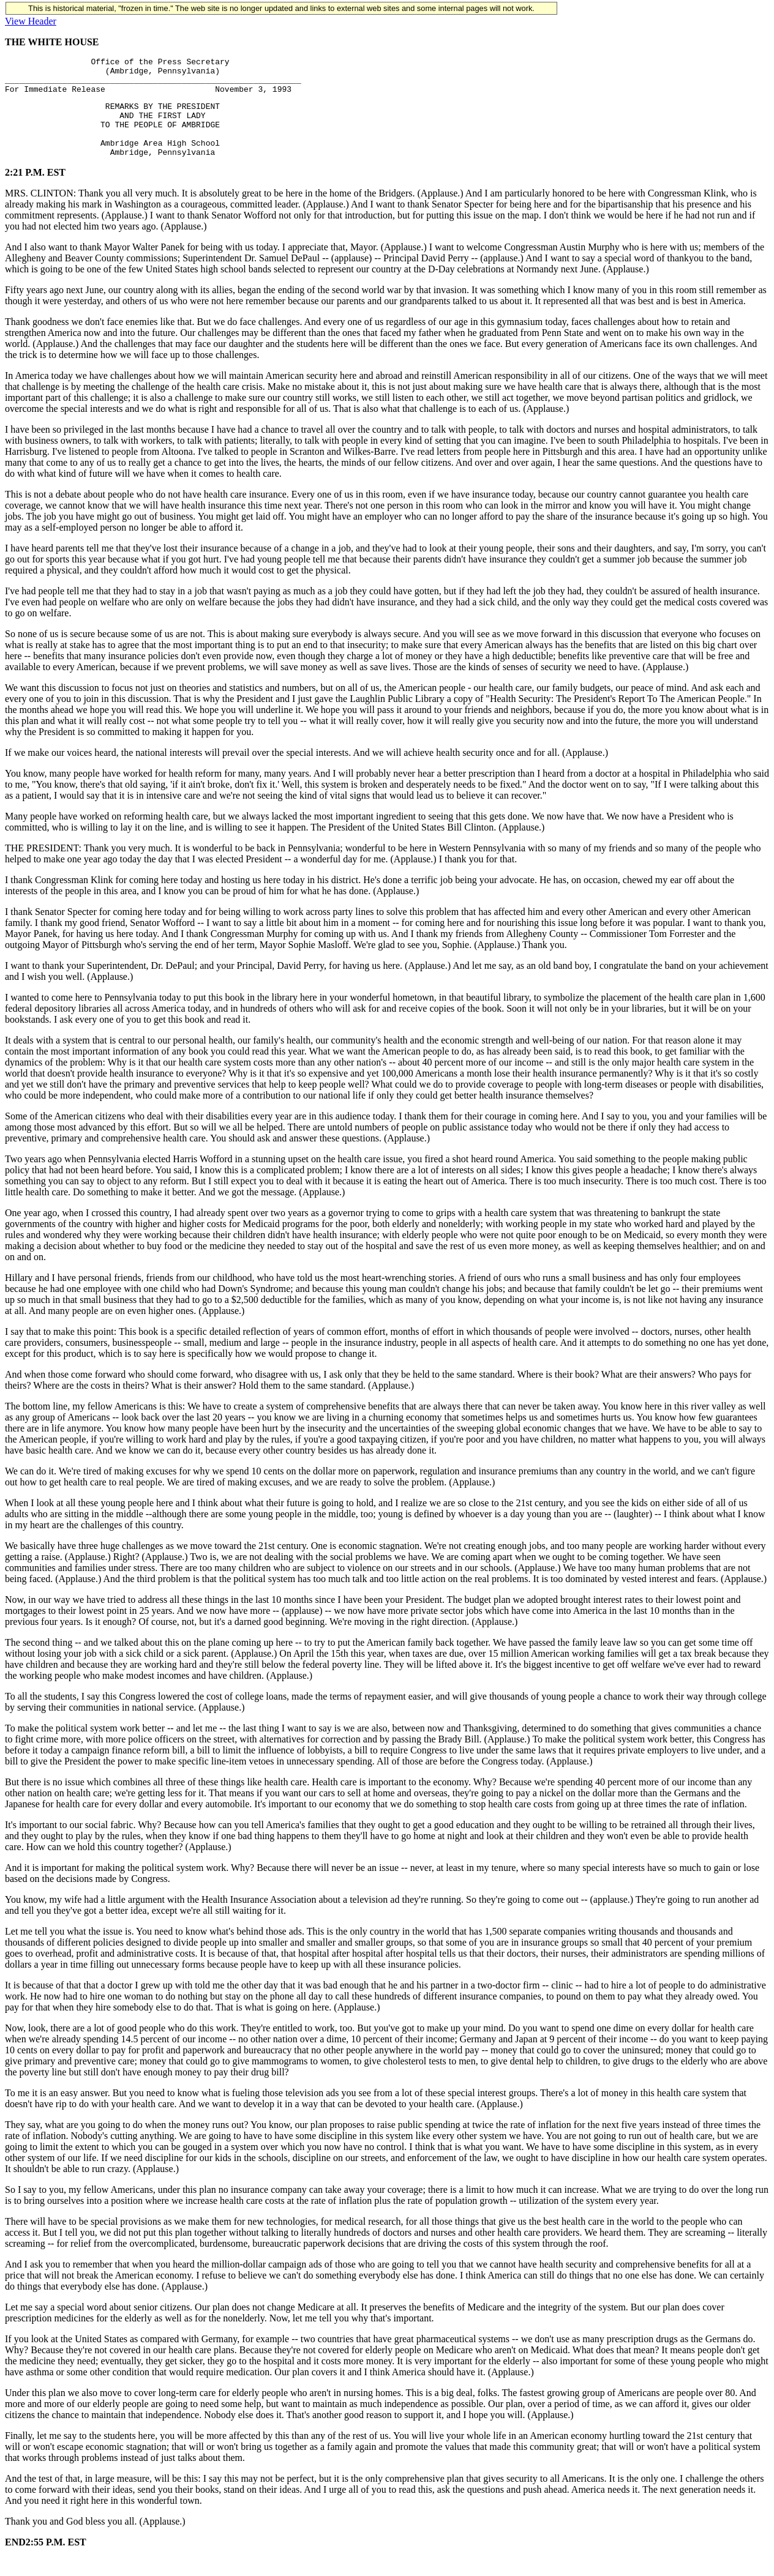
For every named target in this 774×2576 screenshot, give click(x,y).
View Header (30, 21)
